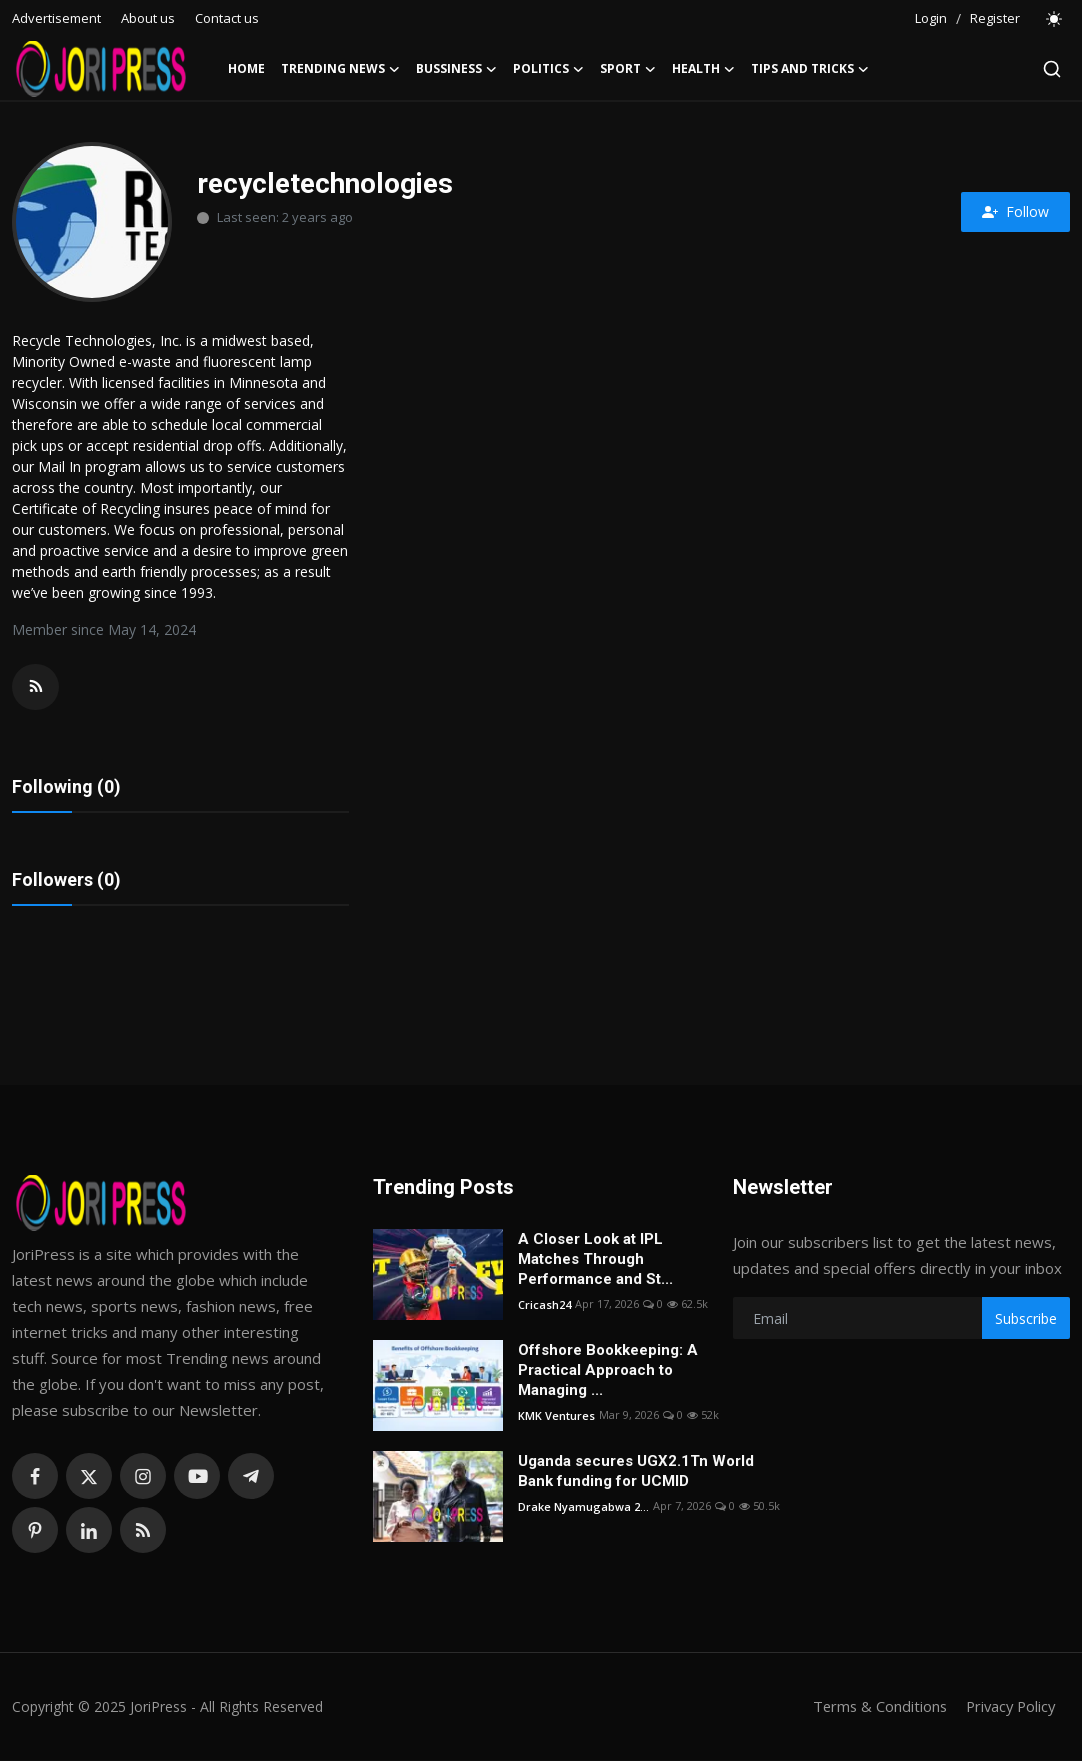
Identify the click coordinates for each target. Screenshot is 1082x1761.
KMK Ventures (556, 1416)
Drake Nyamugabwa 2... (583, 1507)
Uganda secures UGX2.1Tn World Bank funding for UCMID (636, 1473)
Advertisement (56, 18)
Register (995, 18)
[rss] (143, 1532)
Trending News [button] (340, 69)
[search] (1052, 69)
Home (246, 68)
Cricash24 (544, 1305)
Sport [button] (628, 69)
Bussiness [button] (456, 69)
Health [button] (703, 69)
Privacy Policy (1008, 1708)
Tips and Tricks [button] (810, 69)
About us (148, 18)
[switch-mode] (1055, 19)
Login (931, 18)
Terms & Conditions (873, 1708)
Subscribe (1026, 1319)
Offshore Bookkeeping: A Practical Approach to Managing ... (608, 1372)
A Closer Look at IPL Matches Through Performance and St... (595, 1261)
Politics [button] (548, 69)
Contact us (227, 18)
